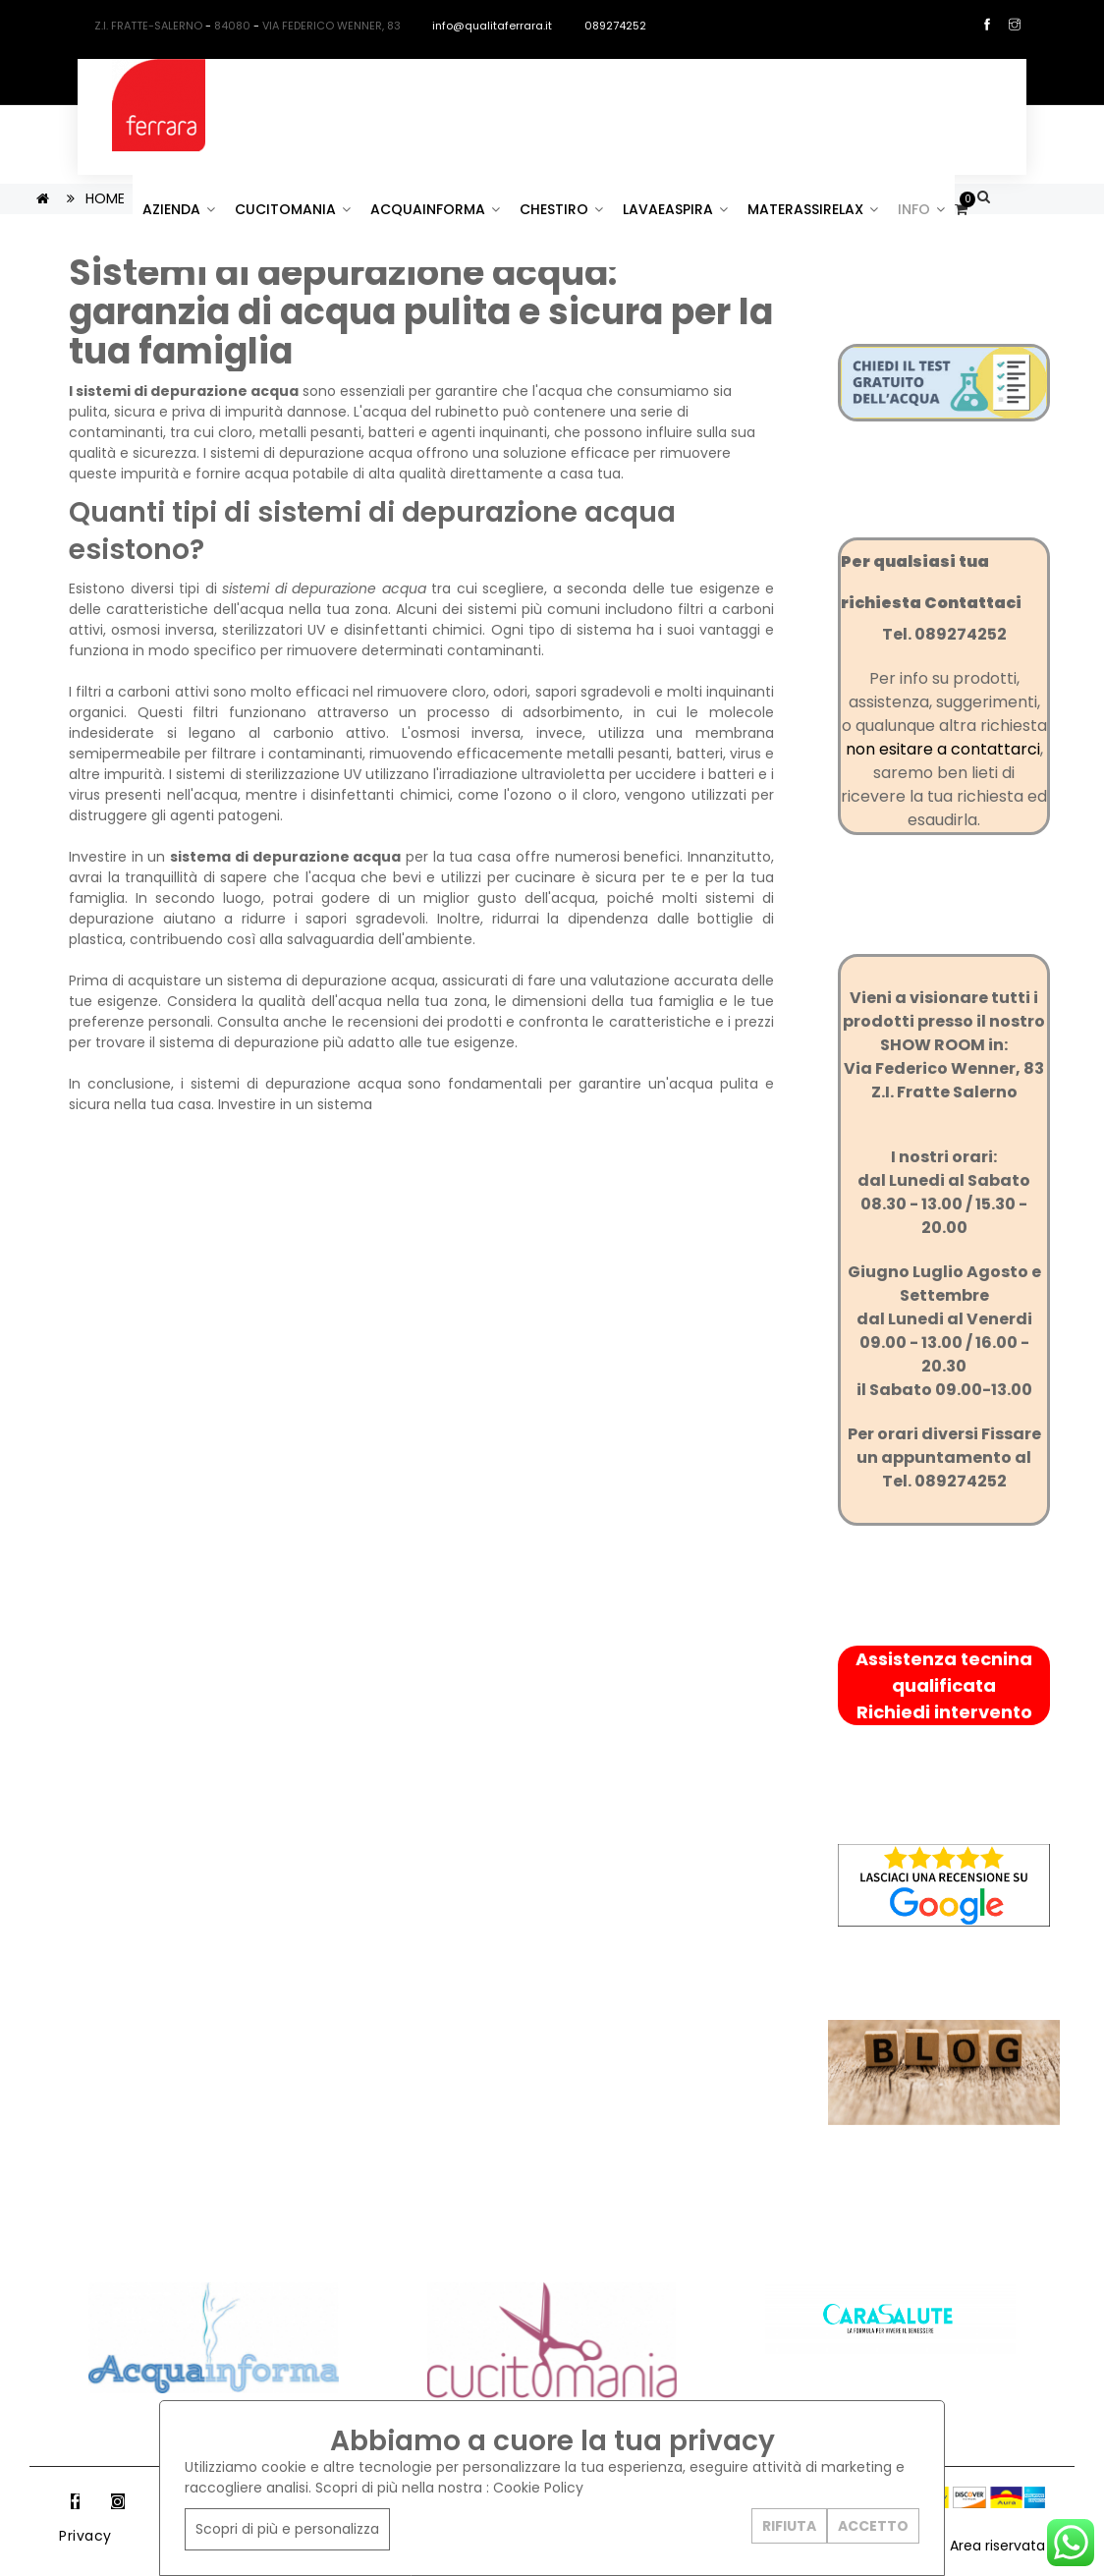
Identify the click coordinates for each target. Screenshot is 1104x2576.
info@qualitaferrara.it (483, 25)
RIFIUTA (789, 2526)
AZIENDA (178, 209)
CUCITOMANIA (293, 209)
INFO (921, 209)
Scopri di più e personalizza (287, 2529)
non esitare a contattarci (943, 749)
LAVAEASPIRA (675, 209)
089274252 (607, 25)
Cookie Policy (538, 2487)
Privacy (85, 2536)
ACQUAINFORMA (435, 209)
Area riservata (997, 2545)
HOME (105, 198)
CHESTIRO (561, 209)
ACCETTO (873, 2526)
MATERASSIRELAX (812, 209)
